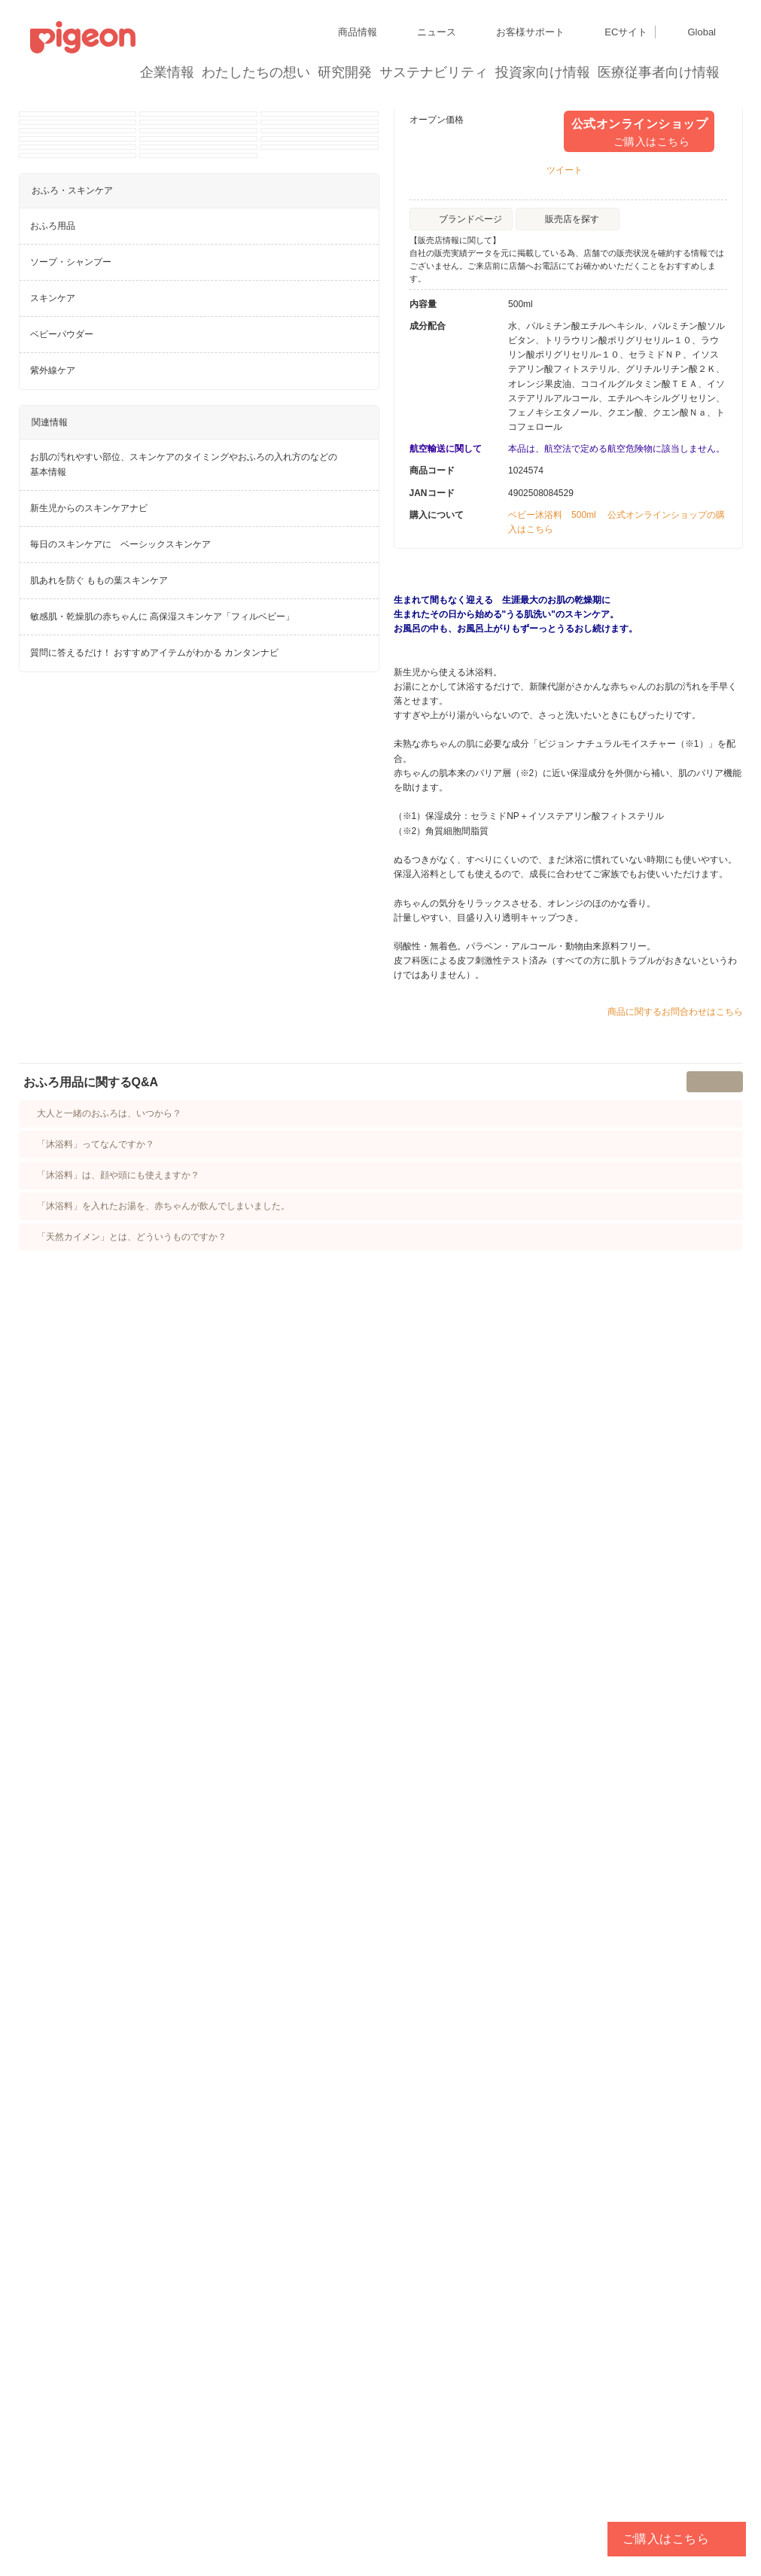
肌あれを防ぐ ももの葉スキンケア (99, 1772)
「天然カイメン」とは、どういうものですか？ (140, 2077)
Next (368, 365)
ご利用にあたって (327, 2518)
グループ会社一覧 (129, 2464)
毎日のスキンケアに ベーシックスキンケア (120, 1736)
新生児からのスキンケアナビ (89, 1699)
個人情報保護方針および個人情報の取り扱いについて (138, 2491)
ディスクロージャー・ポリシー (236, 2464)
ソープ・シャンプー (70, 1453)
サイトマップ (57, 2464)
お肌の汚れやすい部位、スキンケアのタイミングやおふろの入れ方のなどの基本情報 (183, 1655)
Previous (29, 365)
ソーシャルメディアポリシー (224, 2518)
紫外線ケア (52, 1562)
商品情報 (206, 137)
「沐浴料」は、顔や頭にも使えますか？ (126, 2015)
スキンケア (52, 1489)
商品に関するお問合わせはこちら (675, 1288)
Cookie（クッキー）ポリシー (316, 2491)
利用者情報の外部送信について (93, 2518)
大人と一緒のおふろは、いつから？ (117, 1953)
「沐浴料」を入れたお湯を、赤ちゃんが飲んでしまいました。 (171, 2046)
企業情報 (168, 72)
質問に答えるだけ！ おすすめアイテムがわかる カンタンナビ (154, 1844)
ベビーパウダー (61, 1526)
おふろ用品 (52, 1416)
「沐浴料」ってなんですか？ (104, 1984)
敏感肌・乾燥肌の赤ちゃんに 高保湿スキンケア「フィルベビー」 (162, 1808)
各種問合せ (394, 2518)
